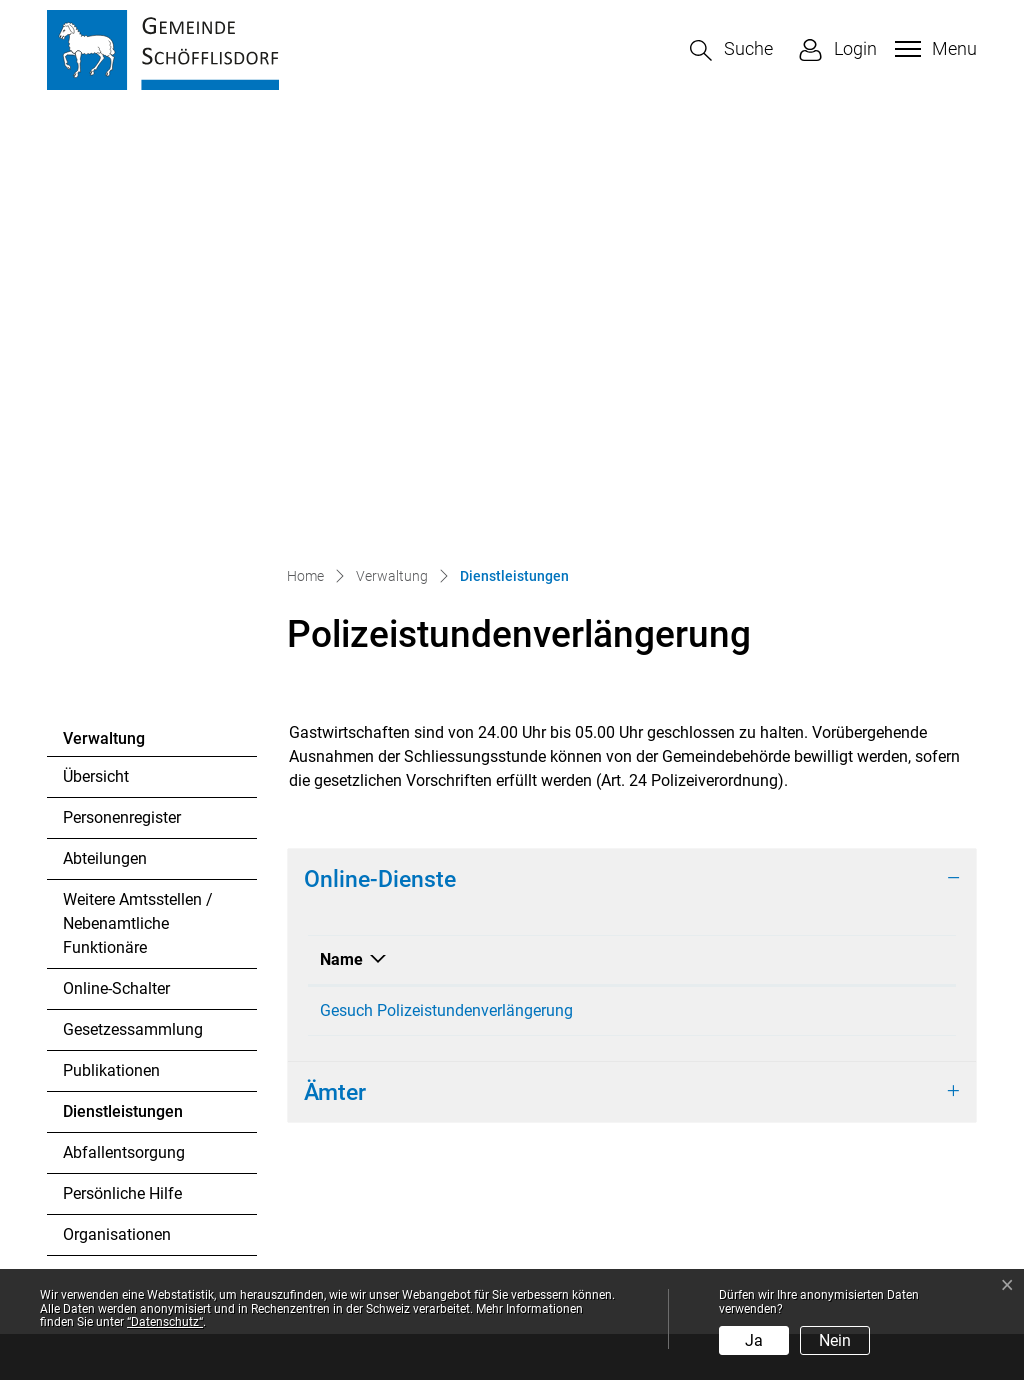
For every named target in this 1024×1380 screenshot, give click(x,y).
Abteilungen (105, 432)
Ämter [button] (335, 673)
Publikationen (111, 644)
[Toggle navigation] (933, 49)
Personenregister (122, 391)
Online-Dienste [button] (380, 453)
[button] (731, 50)
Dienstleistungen (122, 691)
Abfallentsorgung (124, 726)
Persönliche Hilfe (122, 767)
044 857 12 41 (157, 1109)
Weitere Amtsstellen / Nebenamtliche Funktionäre (138, 497)
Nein (835, 1340)
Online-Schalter (116, 562)
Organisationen (117, 808)
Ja (754, 1340)
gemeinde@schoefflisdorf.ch (199, 1133)
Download (815, 533)
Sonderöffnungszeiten (604, 1221)
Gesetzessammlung (133, 603)
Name (341, 533)
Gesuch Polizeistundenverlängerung (446, 584)
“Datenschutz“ (165, 1322)
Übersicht (96, 350)
